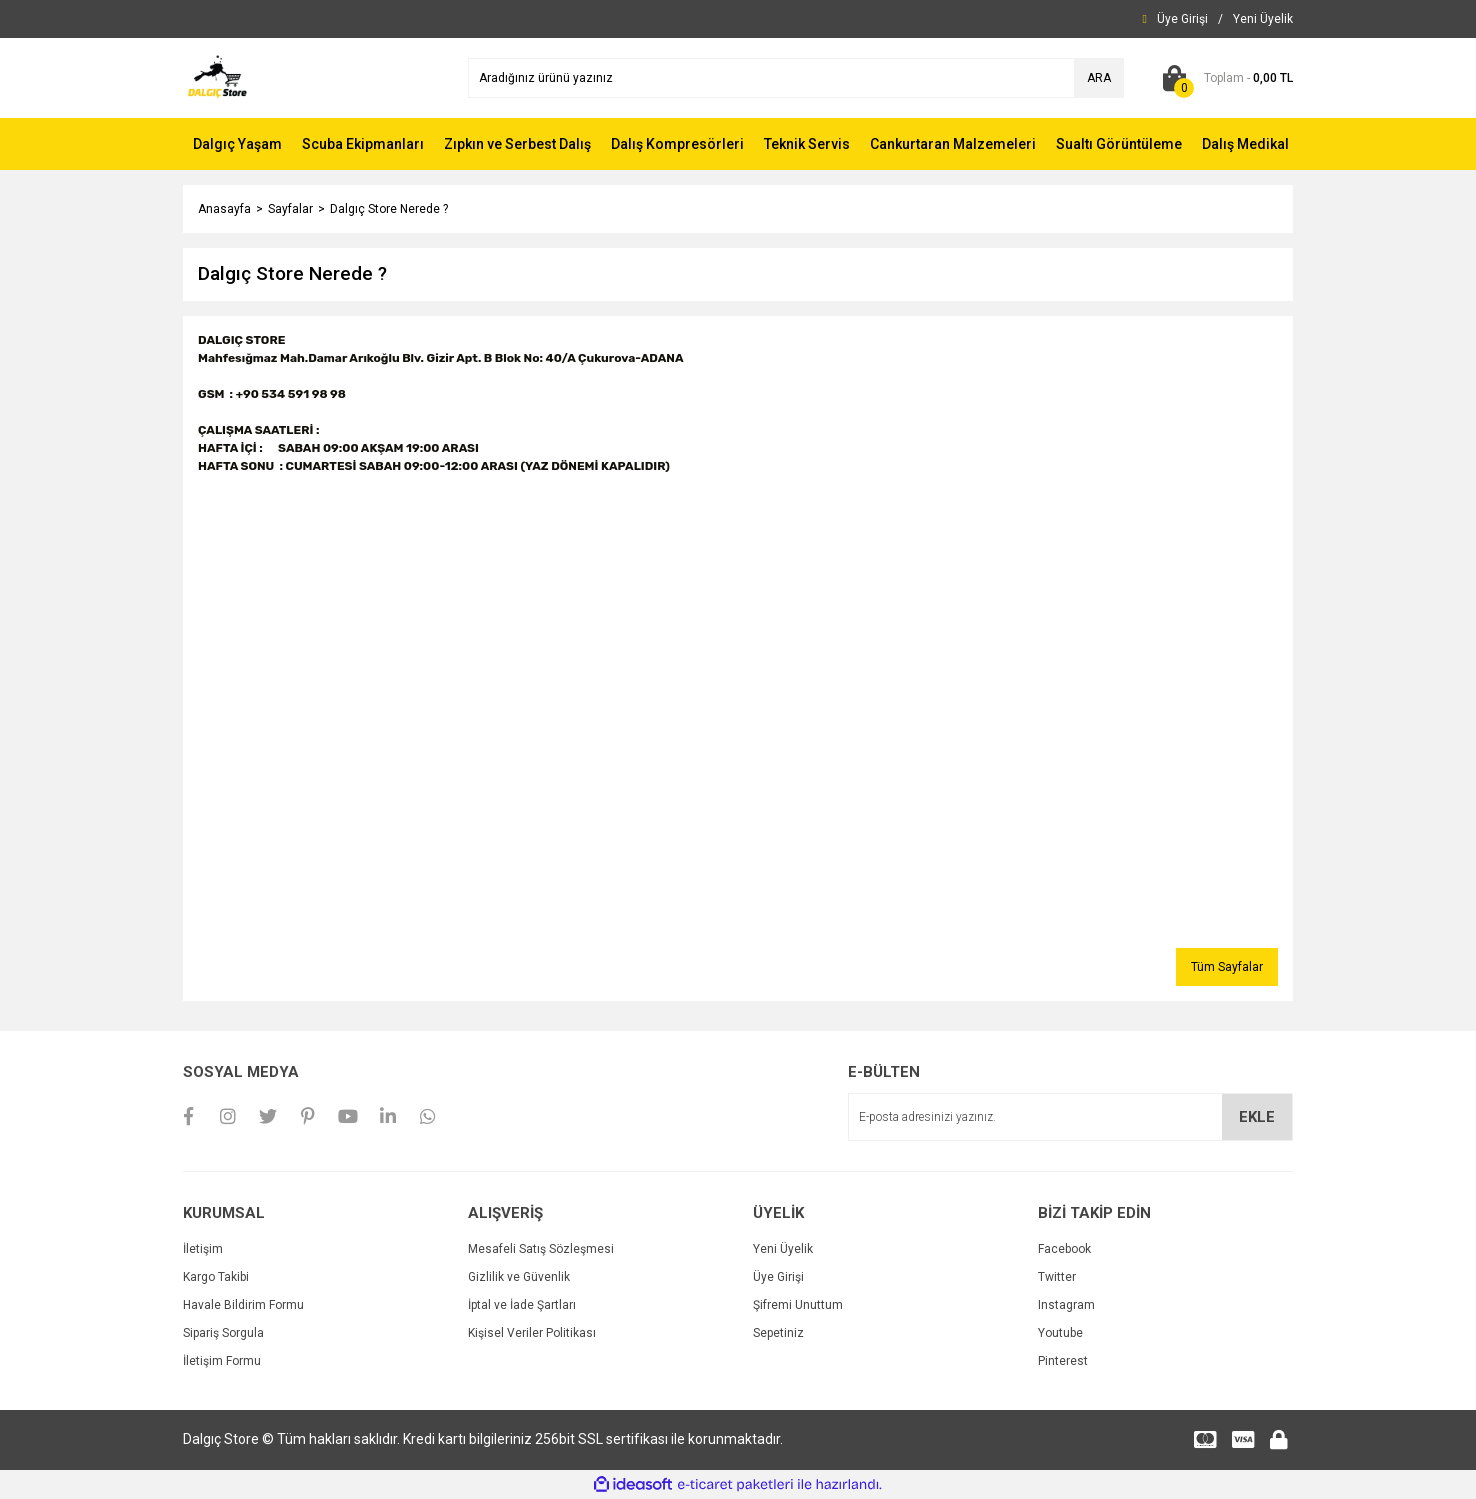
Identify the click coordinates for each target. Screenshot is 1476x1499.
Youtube (1060, 1333)
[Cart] (1223, 78)
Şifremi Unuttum (798, 1305)
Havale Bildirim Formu (243, 1305)
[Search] (796, 78)
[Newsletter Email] (1070, 1117)
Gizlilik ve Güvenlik (519, 1277)
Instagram (1066, 1305)
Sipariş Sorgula (223, 1333)
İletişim (203, 1249)
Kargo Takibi (216, 1277)
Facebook (1064, 1249)
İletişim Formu (222, 1361)
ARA (1099, 78)
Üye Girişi (778, 1277)
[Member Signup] (1263, 19)
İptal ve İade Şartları (522, 1305)
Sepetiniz (778, 1333)
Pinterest (1063, 1361)
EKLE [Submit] (1257, 1117)
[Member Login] (1182, 19)
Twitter (1057, 1277)
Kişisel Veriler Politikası (532, 1333)
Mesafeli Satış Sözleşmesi (541, 1249)
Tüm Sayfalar (1227, 967)
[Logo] (218, 77)
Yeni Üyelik (783, 1249)
